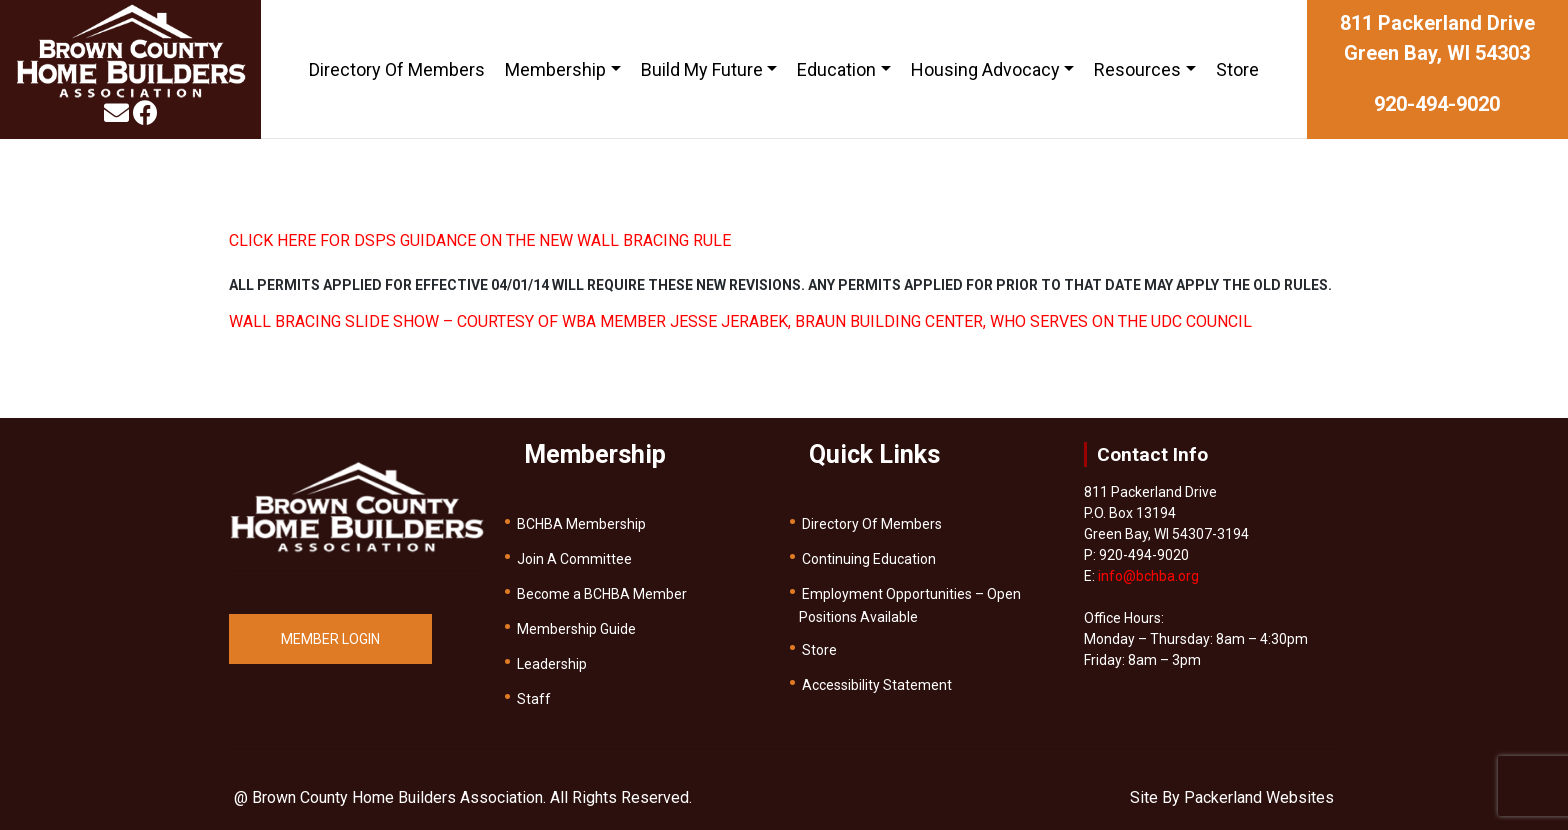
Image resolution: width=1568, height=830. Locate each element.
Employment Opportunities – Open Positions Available (910, 605)
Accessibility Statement (877, 685)
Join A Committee (574, 559)
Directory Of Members (397, 69)
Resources (1137, 69)
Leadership (552, 664)
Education (836, 69)
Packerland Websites (1259, 797)
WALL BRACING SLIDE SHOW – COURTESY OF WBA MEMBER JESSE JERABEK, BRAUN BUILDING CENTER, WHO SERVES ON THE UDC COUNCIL (740, 321)
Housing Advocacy (985, 69)
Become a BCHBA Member (602, 594)
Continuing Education (869, 559)
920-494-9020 (1437, 104)
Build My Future (702, 69)
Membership (555, 69)
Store (1237, 69)
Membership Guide (576, 629)
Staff (534, 699)
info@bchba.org (1148, 576)
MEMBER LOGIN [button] (330, 639)
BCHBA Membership (581, 524)
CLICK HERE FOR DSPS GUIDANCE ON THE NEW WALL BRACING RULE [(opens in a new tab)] (480, 240)
